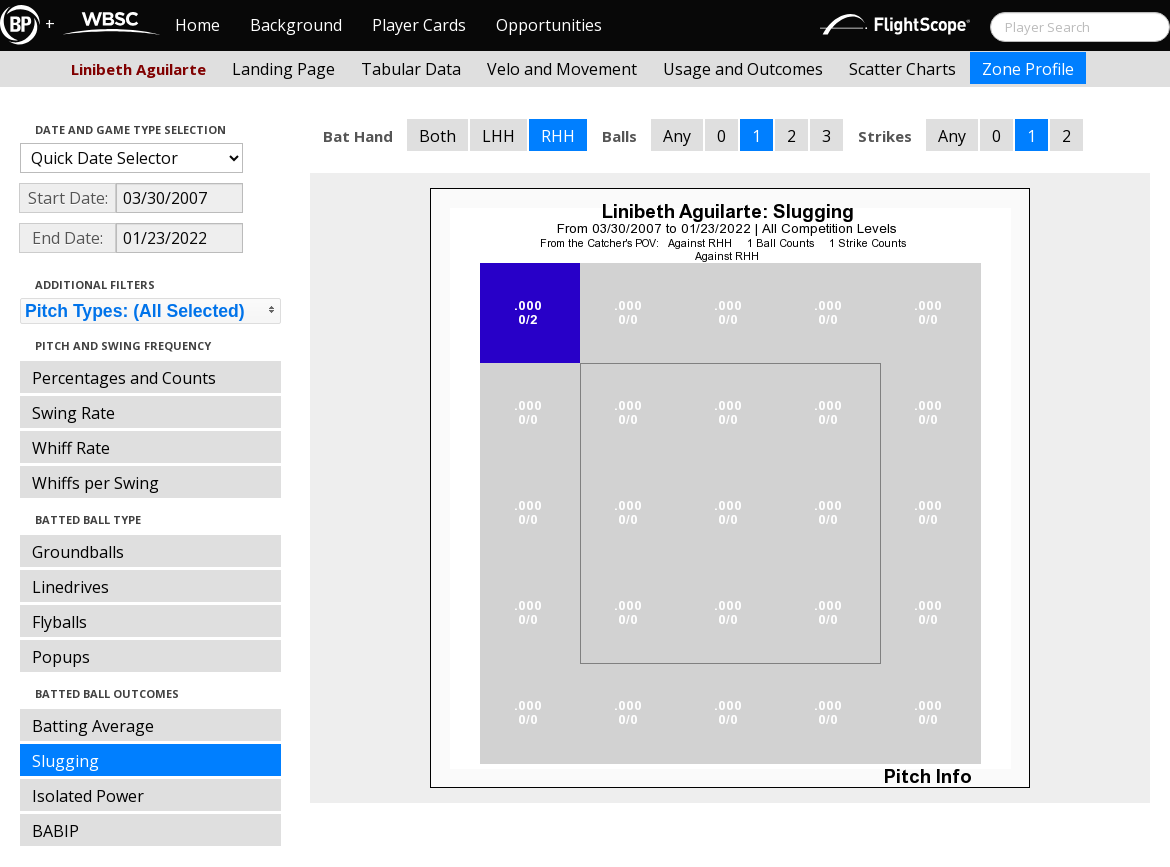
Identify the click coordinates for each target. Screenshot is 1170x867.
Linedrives (70, 587)
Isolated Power (88, 796)
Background (296, 25)
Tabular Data (411, 69)
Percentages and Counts (124, 378)
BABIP (55, 831)
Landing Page (283, 69)
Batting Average (93, 726)
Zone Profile (1028, 69)
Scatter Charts (902, 69)
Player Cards (419, 25)
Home (197, 25)
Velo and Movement (562, 69)
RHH (558, 136)
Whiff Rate (71, 448)
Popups (61, 657)
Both (437, 136)
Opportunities (549, 25)
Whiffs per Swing (95, 483)
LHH (498, 136)
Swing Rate (73, 413)
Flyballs (59, 622)
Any (677, 136)
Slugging (65, 761)
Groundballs (78, 552)
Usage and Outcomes (743, 69)
